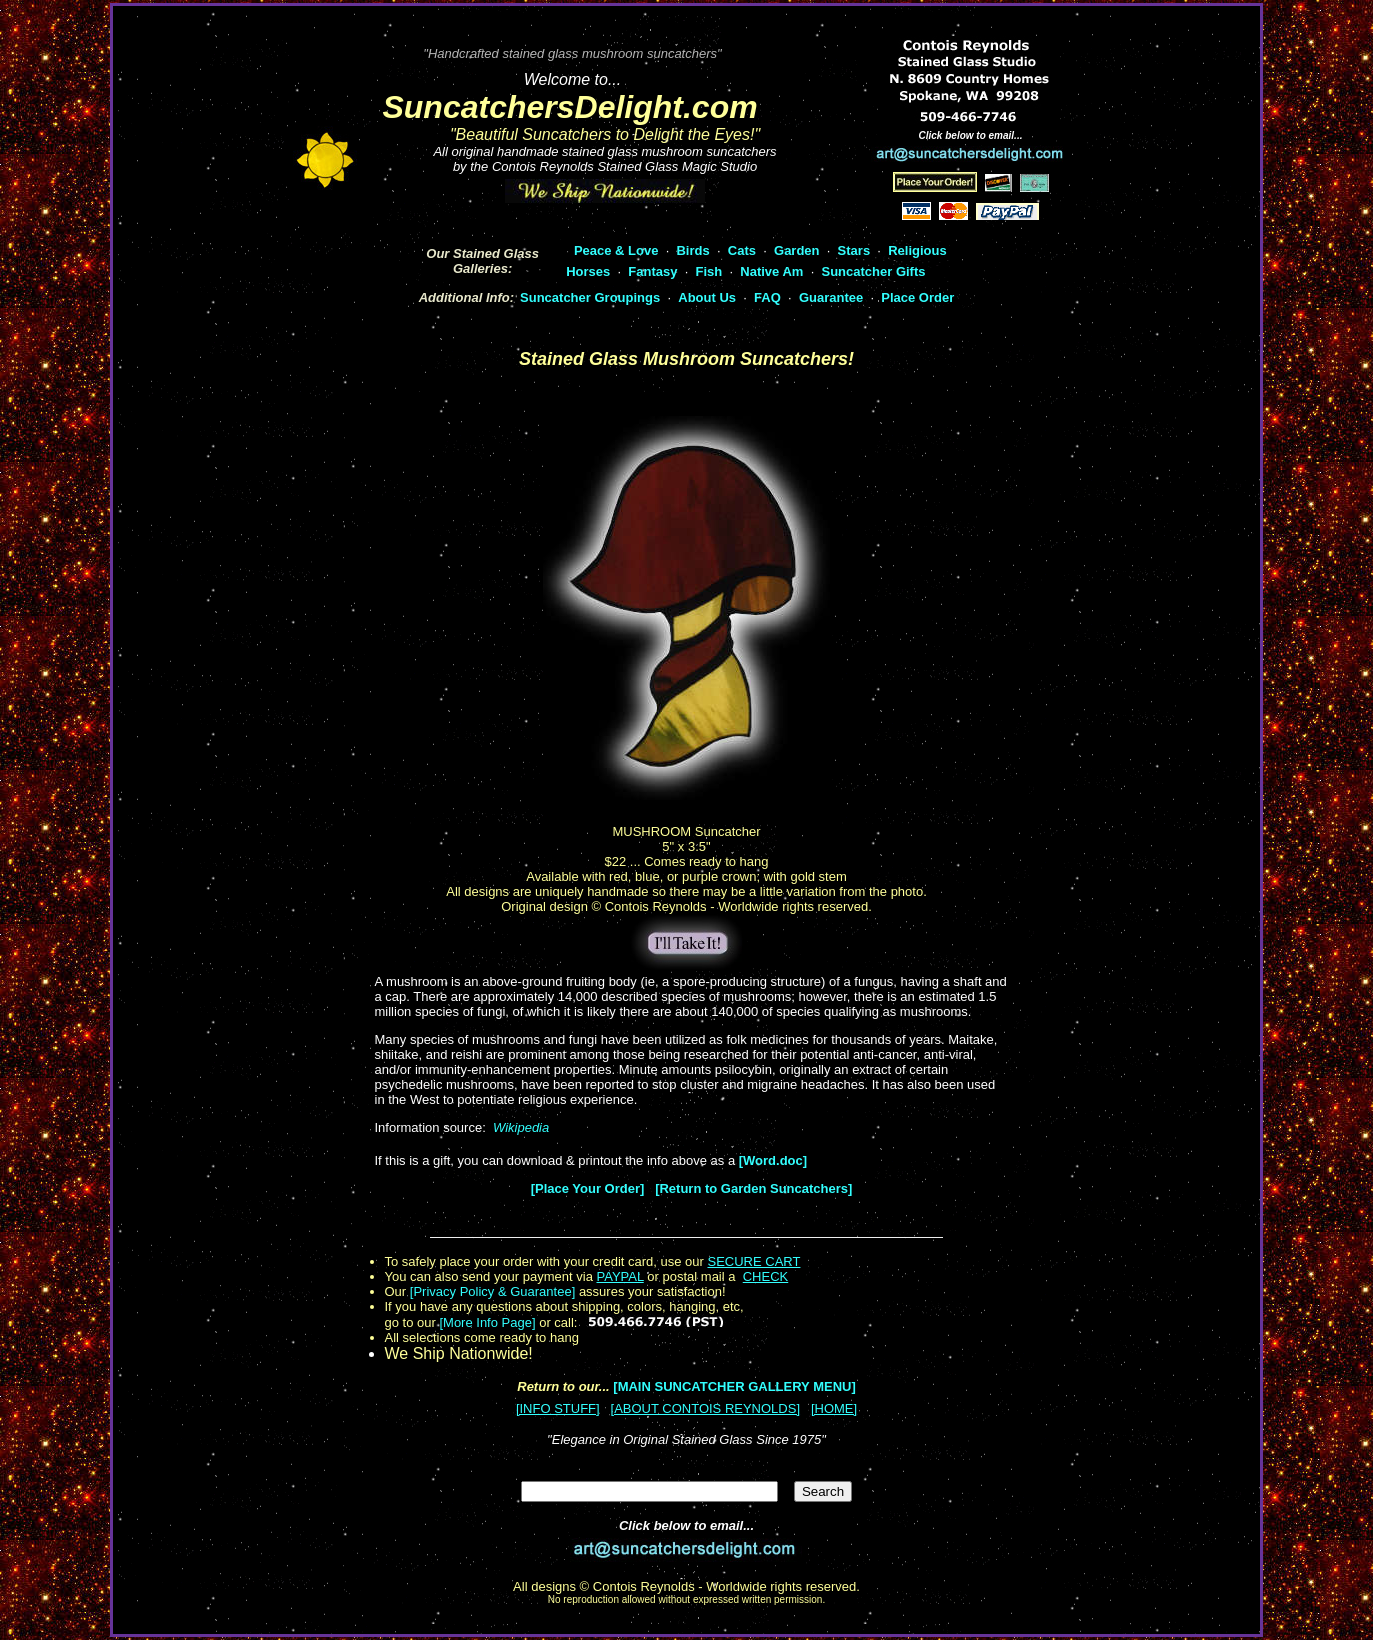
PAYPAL (620, 1276)
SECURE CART (753, 1261)
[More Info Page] (487, 1322)
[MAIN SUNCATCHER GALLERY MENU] (734, 1386)
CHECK (766, 1276)
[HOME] (834, 1408)
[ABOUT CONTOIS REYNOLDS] (706, 1408)
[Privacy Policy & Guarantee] (492, 1291)
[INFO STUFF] (558, 1408)
